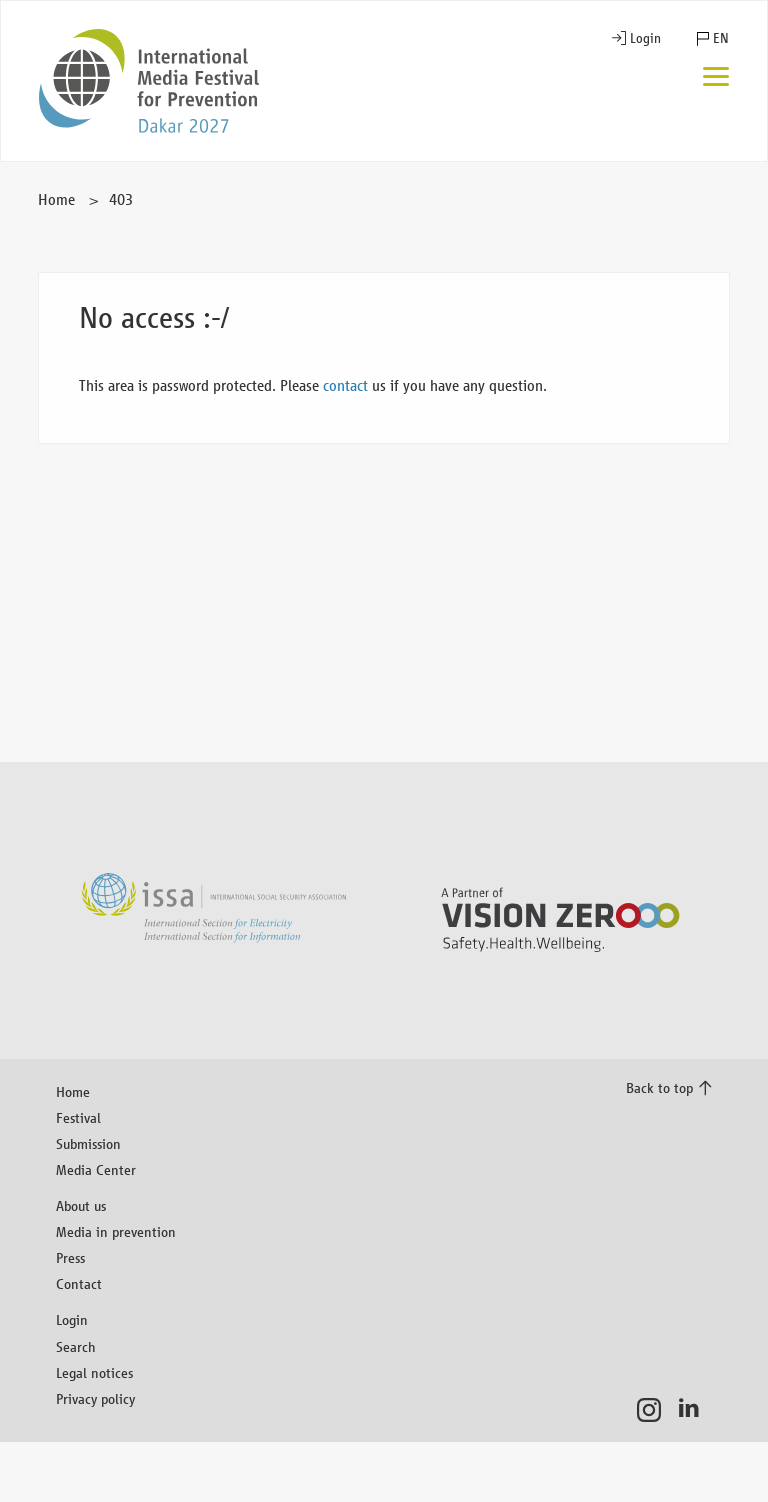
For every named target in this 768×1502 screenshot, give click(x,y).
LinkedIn (694, 1410)
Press (70, 1257)
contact (345, 385)
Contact (79, 1283)
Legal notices (94, 1372)
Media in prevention (116, 1231)
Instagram (654, 1410)
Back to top (659, 1087)
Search (76, 1346)
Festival (78, 1117)
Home (56, 199)
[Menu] (716, 78)
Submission (88, 1143)
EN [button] (721, 38)
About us (81, 1205)
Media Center (96, 1169)
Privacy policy (95, 1398)
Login (645, 38)
